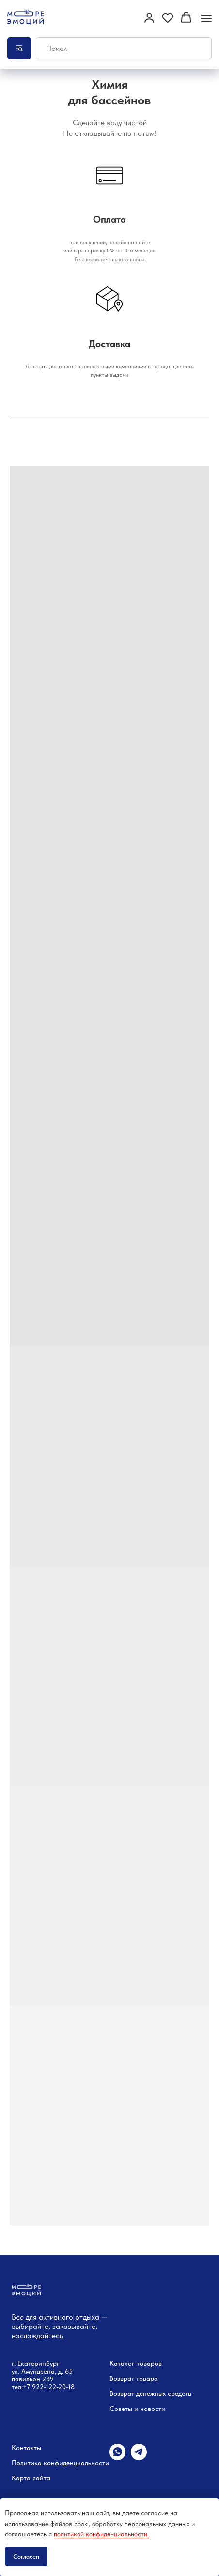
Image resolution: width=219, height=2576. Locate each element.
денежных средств (163, 2393)
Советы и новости (137, 2408)
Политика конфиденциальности (60, 2463)
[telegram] (139, 2457)
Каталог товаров (136, 2363)
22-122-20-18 (55, 2387)
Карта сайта (31, 2478)
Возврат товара (134, 2378)
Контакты (26, 2448)
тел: (17, 2387)
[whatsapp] (117, 2457)
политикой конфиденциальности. (101, 2534)
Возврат (122, 2393)
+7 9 (29, 2387)
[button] (149, 17)
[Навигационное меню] (206, 18)
